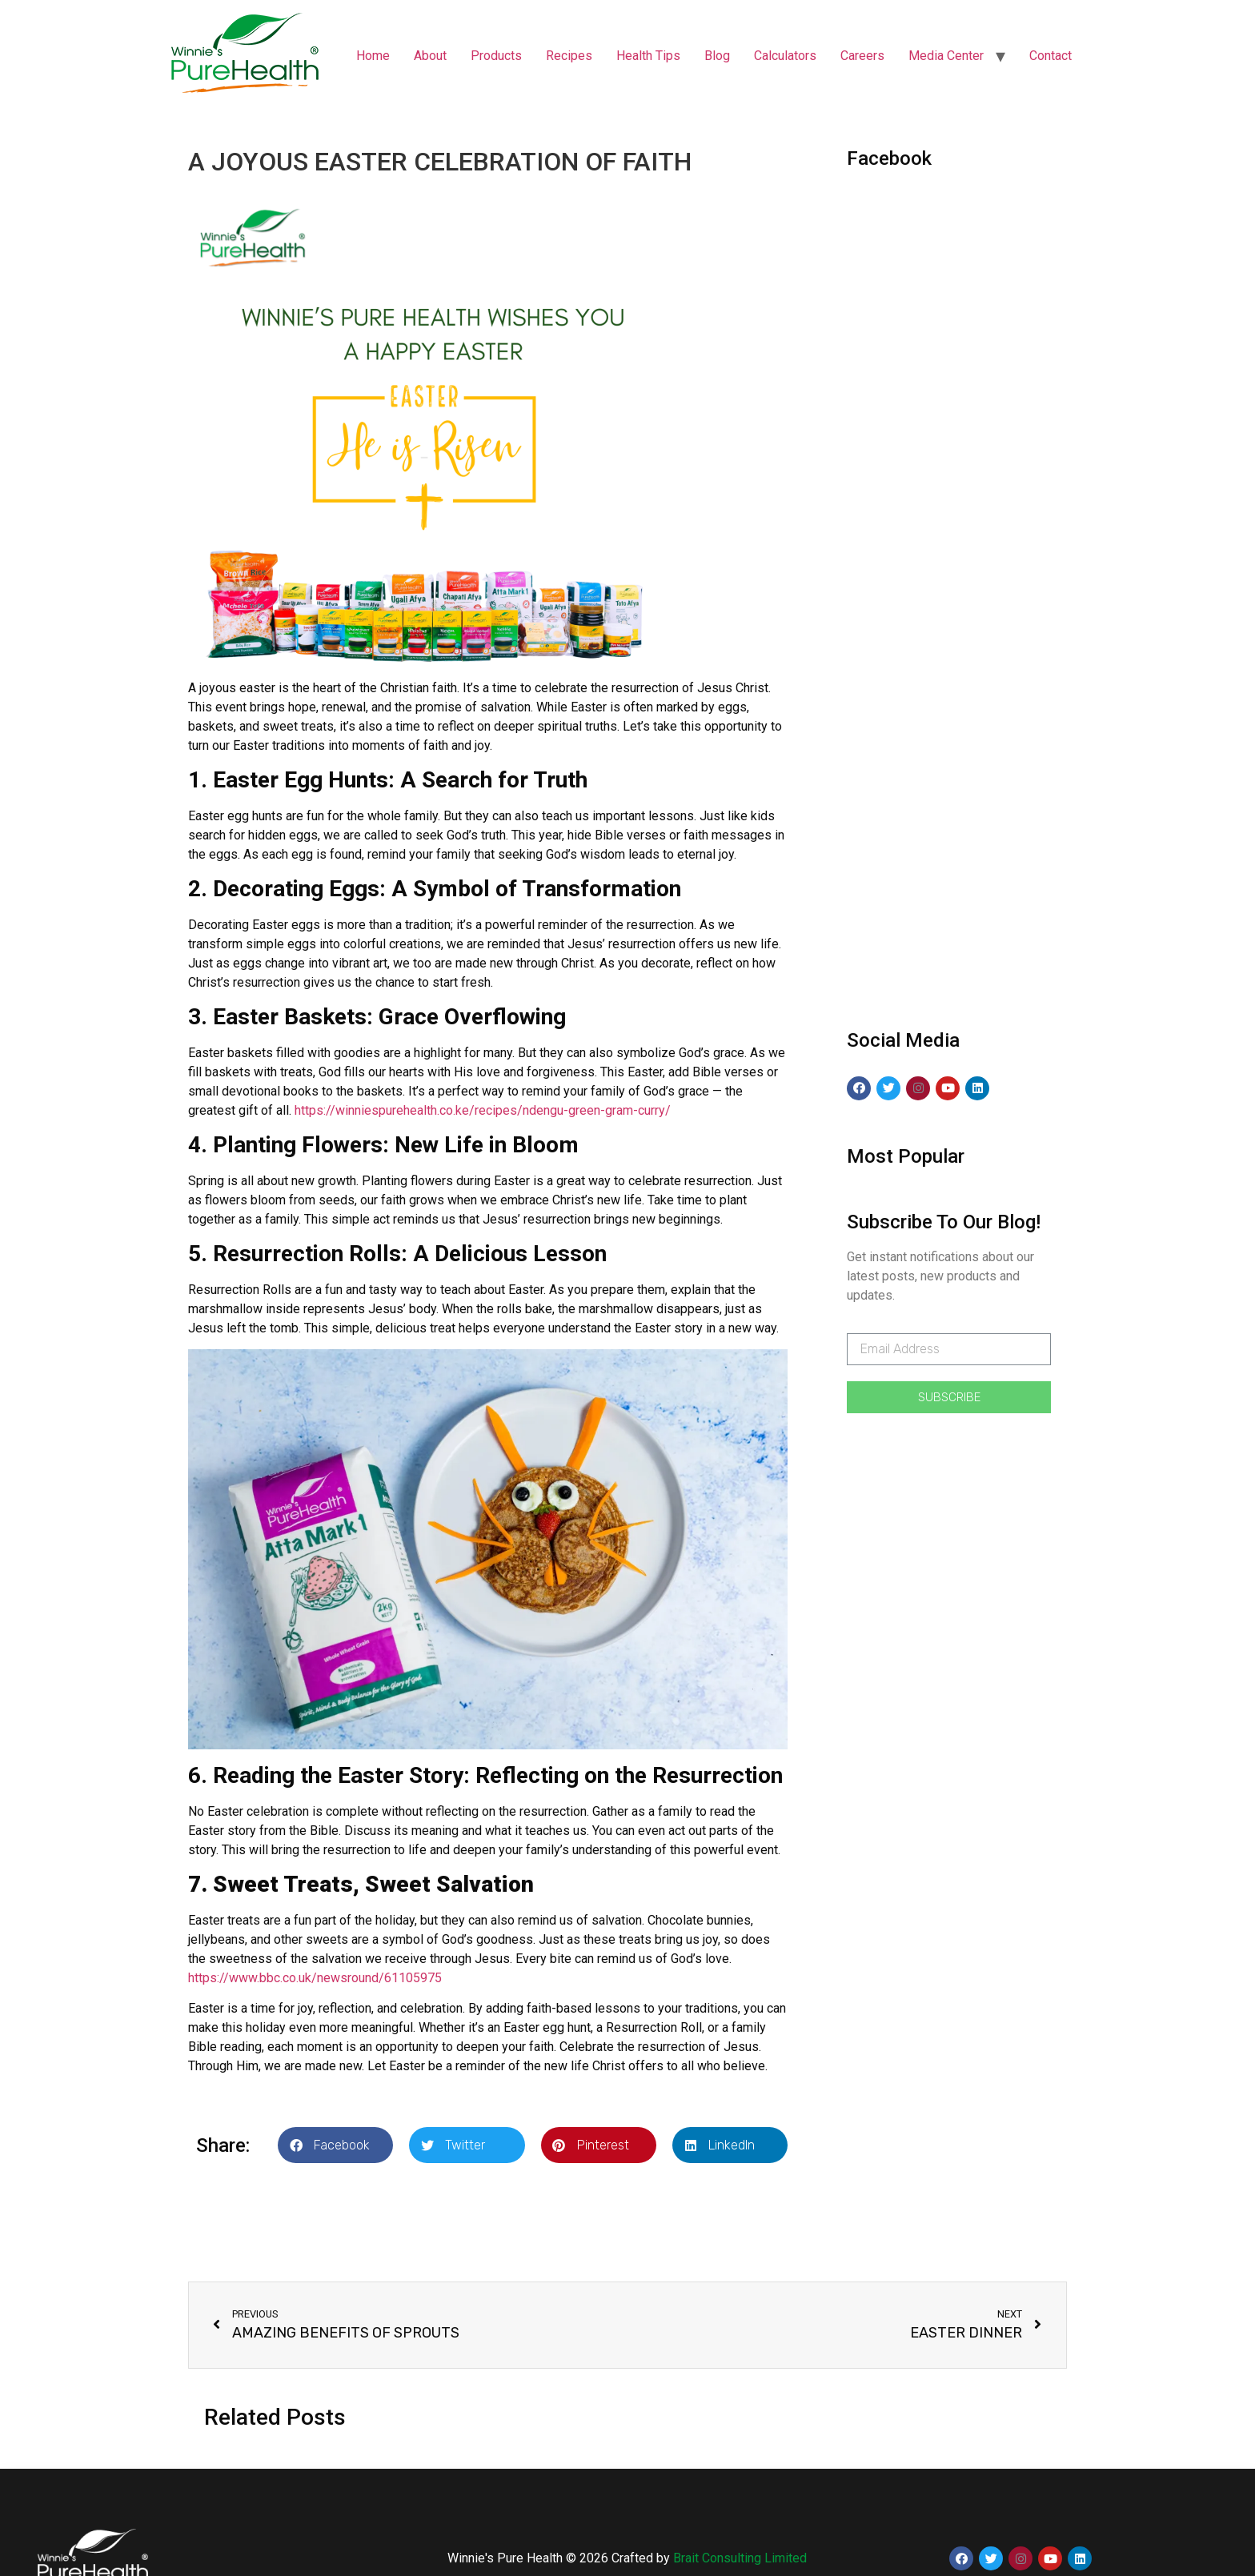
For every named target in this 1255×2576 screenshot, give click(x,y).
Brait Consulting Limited (740, 2558)
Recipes (569, 55)
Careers (862, 55)
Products (496, 55)
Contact (1050, 55)
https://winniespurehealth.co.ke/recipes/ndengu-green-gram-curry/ (483, 1110)
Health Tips (648, 55)
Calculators (785, 55)
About (430, 55)
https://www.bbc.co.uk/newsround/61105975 (315, 1977)
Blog (717, 55)
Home (373, 55)
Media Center (946, 55)
